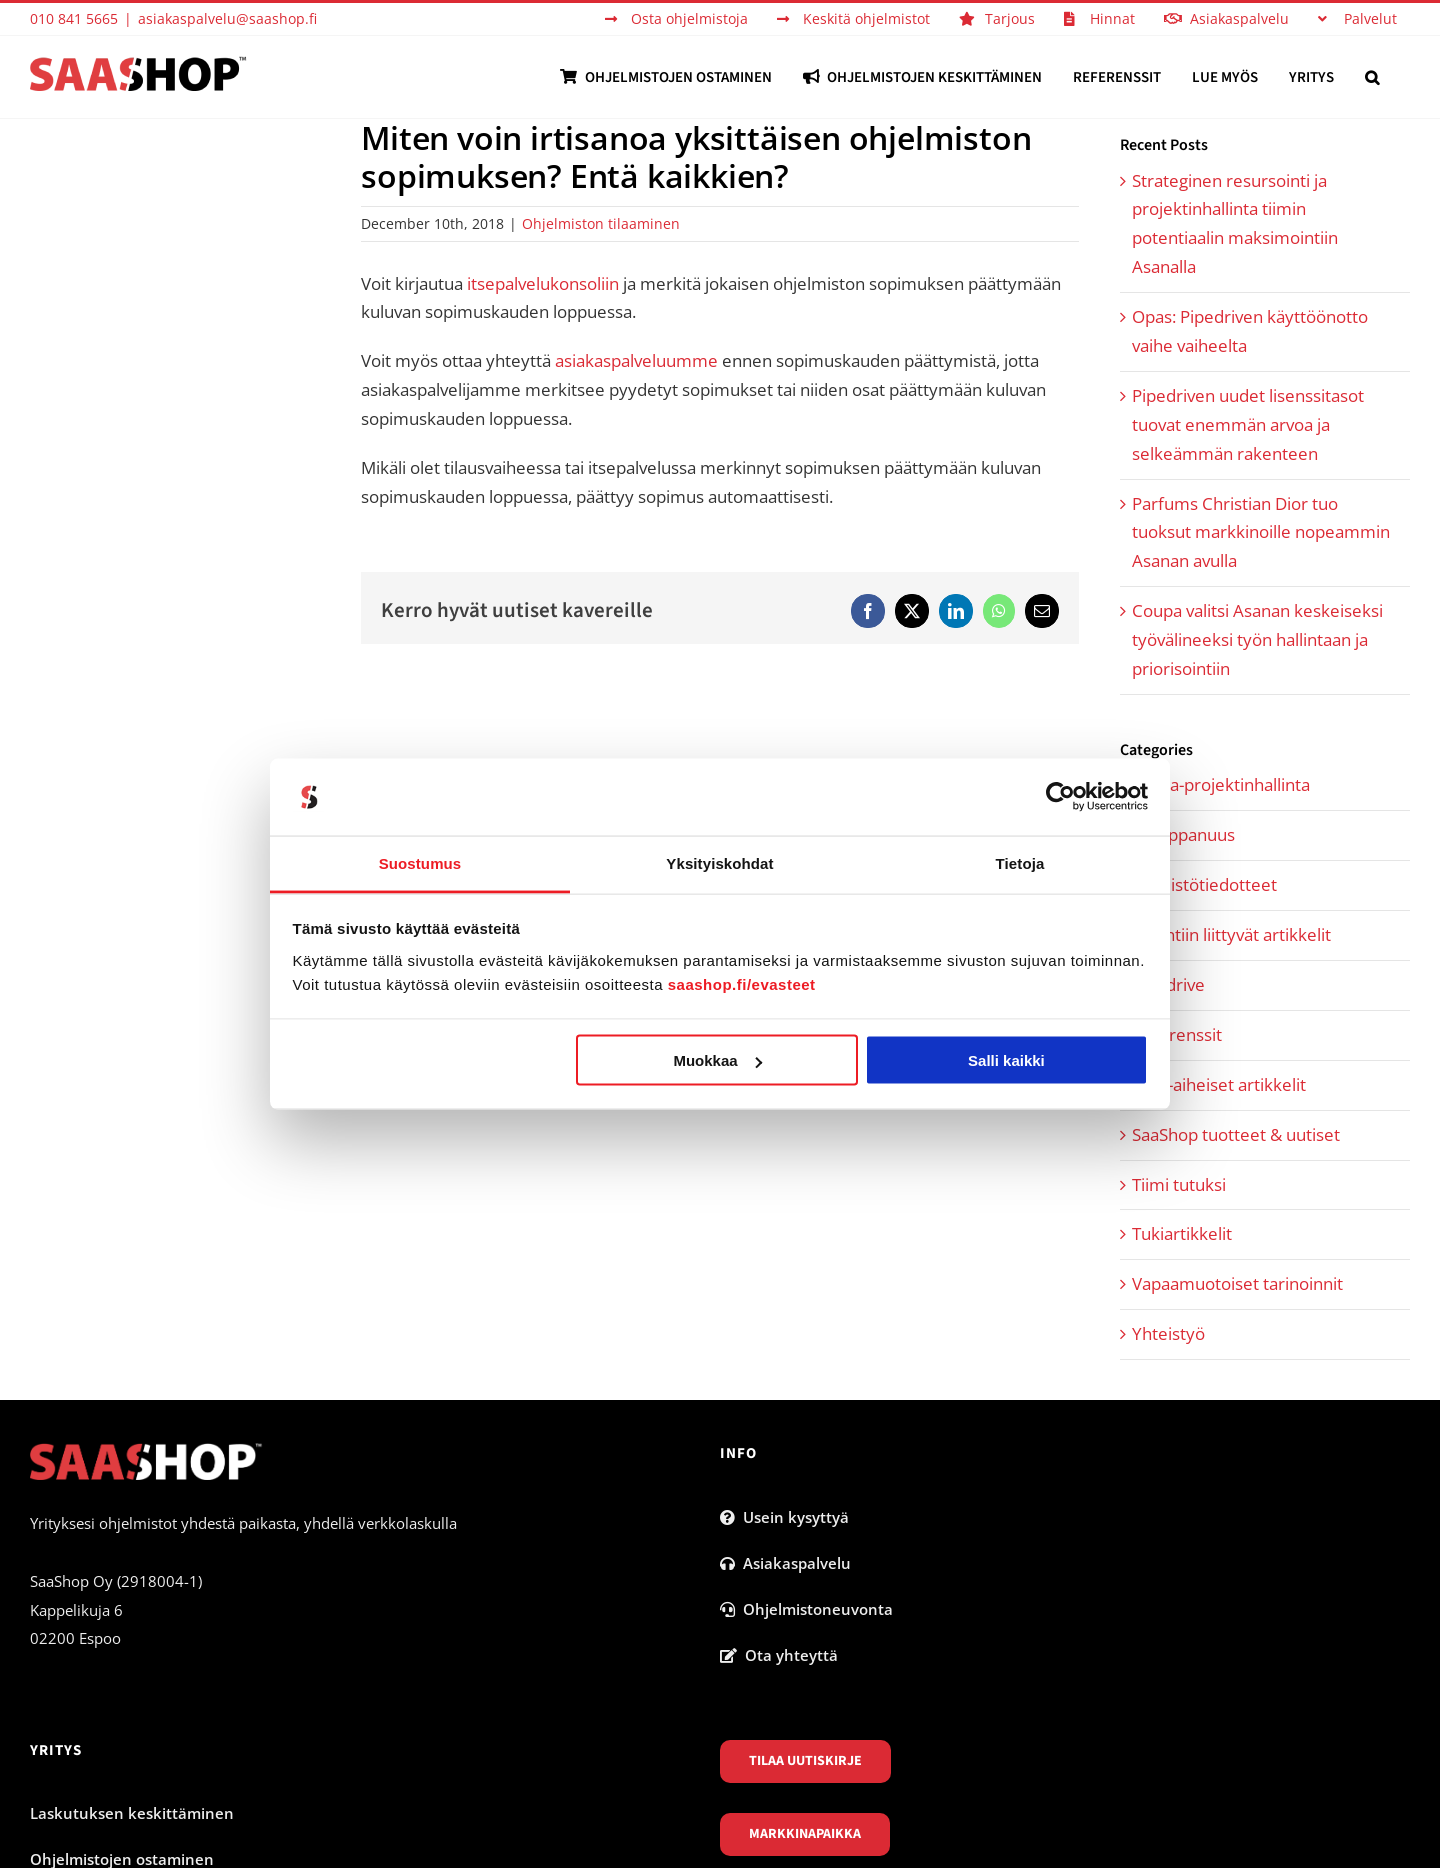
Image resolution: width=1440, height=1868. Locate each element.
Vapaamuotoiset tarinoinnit (1237, 1283)
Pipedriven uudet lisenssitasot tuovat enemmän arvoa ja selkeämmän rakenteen (1248, 424)
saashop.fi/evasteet (742, 983)
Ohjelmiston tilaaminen (601, 223)
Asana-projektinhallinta (1221, 784)
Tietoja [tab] (1020, 862)
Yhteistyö (1168, 1333)
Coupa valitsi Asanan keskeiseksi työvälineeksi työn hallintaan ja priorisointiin (1257, 639)
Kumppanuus (1183, 834)
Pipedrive (1168, 984)
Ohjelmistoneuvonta (806, 1609)
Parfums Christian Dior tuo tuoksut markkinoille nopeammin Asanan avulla (1261, 532)
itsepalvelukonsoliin (543, 283)
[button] (1372, 77)
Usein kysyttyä (784, 1517)
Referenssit (1177, 1034)
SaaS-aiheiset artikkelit (1219, 1084)
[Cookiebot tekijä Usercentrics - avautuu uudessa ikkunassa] (1060, 797)
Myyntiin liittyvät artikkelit (1231, 934)
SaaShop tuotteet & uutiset (1236, 1134)
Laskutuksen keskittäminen (132, 1813)
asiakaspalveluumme (636, 360)
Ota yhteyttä (779, 1655)
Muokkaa (717, 1060)
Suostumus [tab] (420, 862)
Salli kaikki (1006, 1060)
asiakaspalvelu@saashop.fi (227, 18)
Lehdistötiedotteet (1204, 884)
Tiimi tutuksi (1179, 1184)
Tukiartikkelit (1182, 1233)
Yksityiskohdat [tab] (719, 862)
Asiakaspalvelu (785, 1563)
